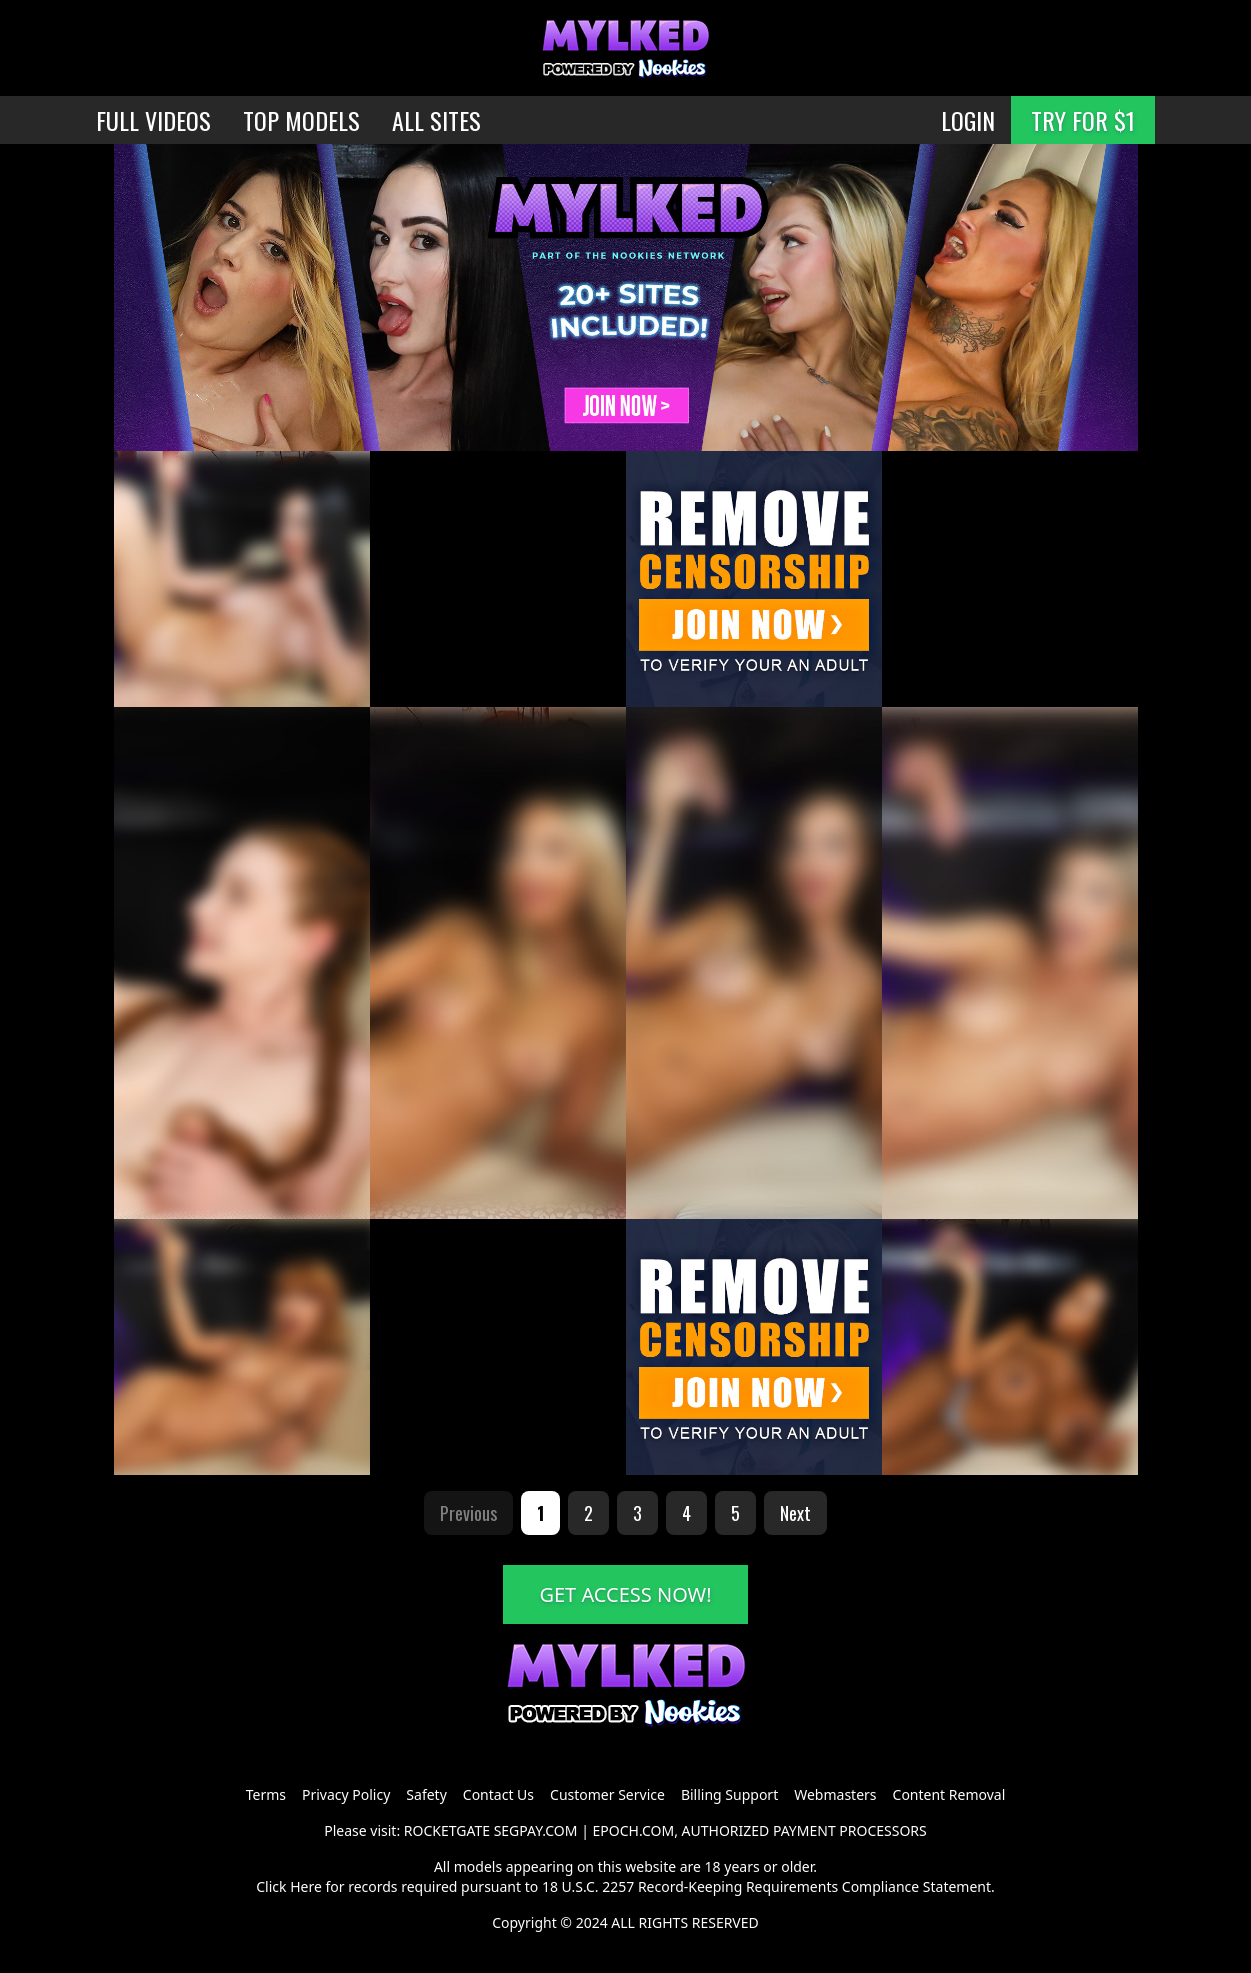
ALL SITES (436, 120)
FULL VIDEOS (153, 120)
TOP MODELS (301, 120)
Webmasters (835, 1794)
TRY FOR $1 (1083, 120)
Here (306, 1886)
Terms (266, 1794)
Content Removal (949, 1794)
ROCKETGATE (447, 1830)
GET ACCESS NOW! (625, 1594)
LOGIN (968, 120)
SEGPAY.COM (536, 1830)
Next (795, 1513)
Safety (426, 1794)
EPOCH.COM (634, 1830)
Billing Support (729, 1794)
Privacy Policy (346, 1794)
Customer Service (607, 1794)
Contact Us (498, 1794)
